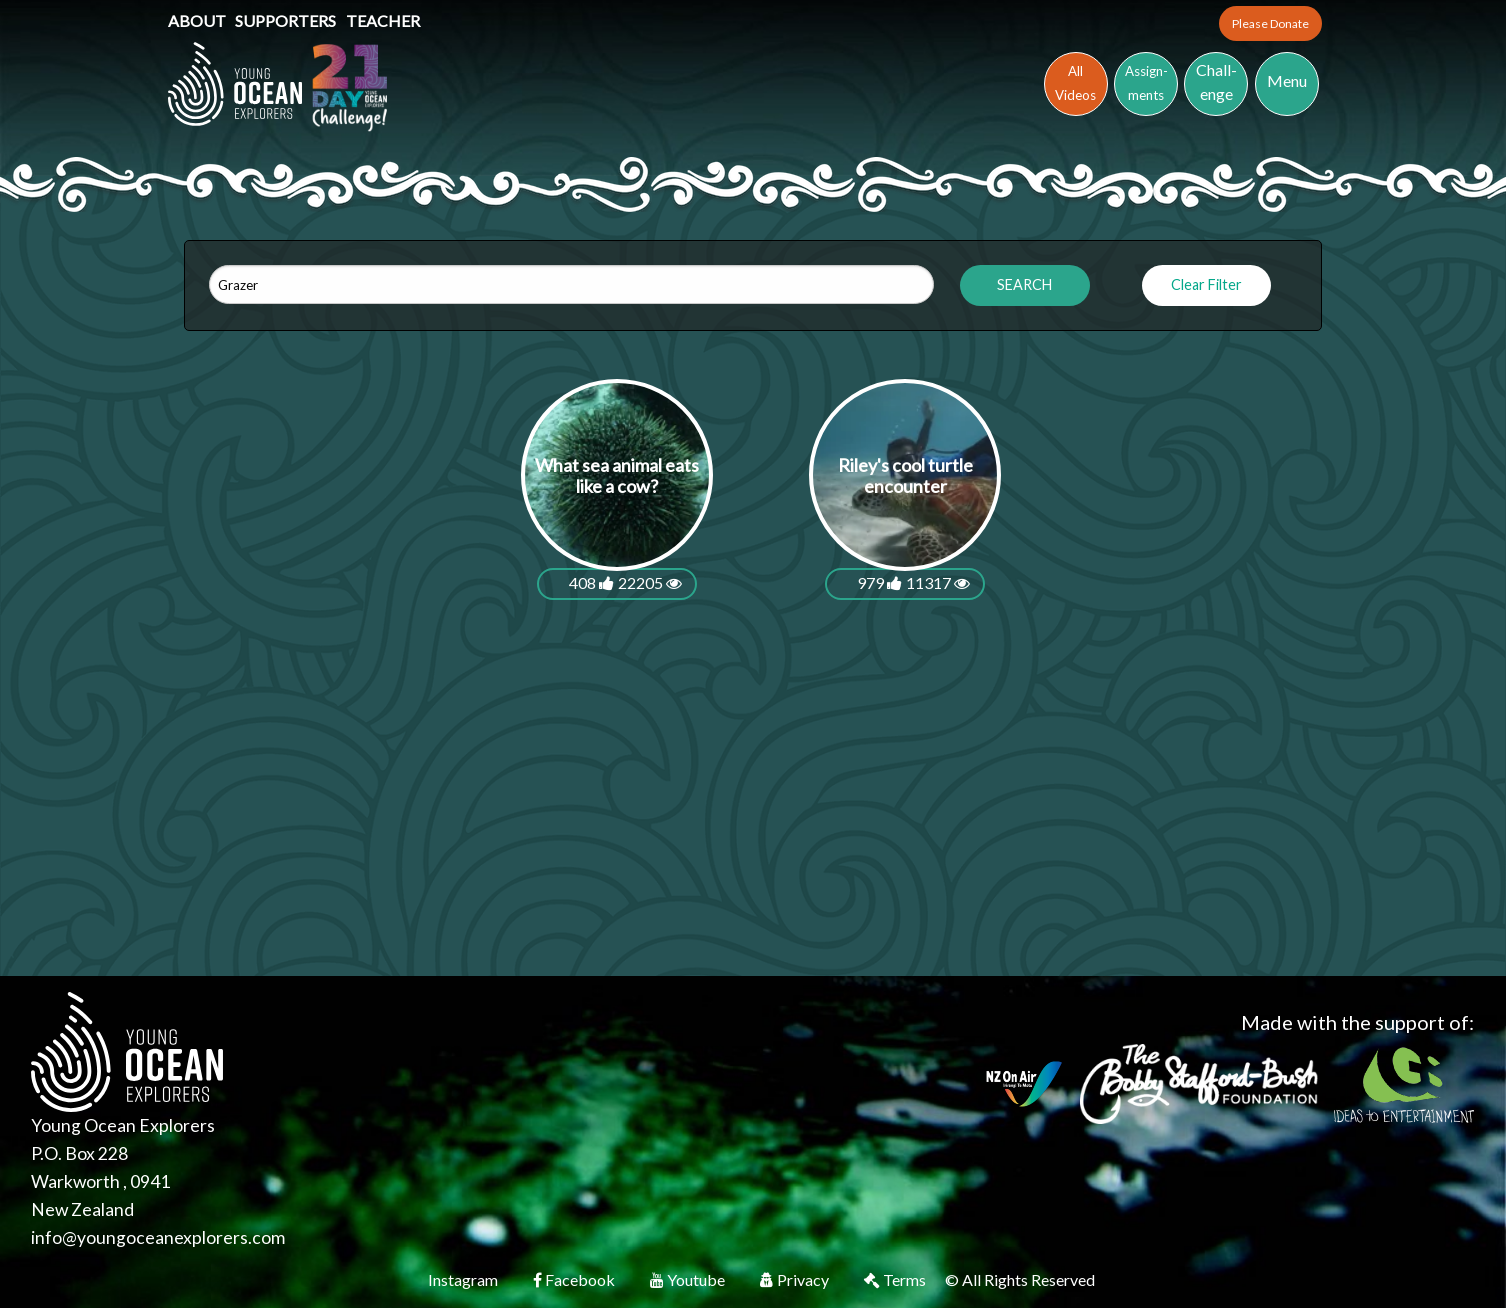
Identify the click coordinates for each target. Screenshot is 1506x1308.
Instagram (464, 1279)
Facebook (575, 1279)
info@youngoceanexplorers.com (158, 1237)
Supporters (287, 20)
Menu (1287, 80)
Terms (896, 1279)
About (198, 20)
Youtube (689, 1279)
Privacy (796, 1279)
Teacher (383, 20)
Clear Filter (1206, 284)
